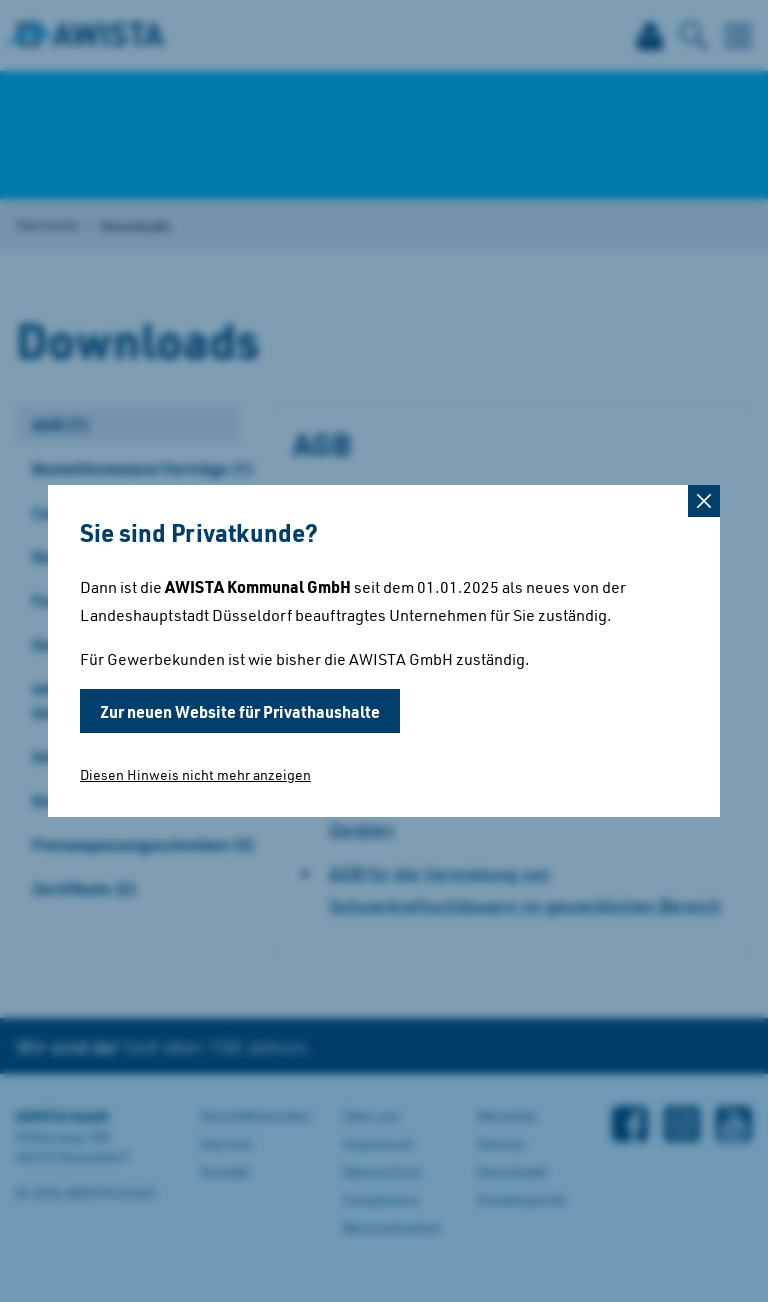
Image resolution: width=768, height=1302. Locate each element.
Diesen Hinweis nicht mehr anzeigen (195, 774)
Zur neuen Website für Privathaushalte (240, 711)
